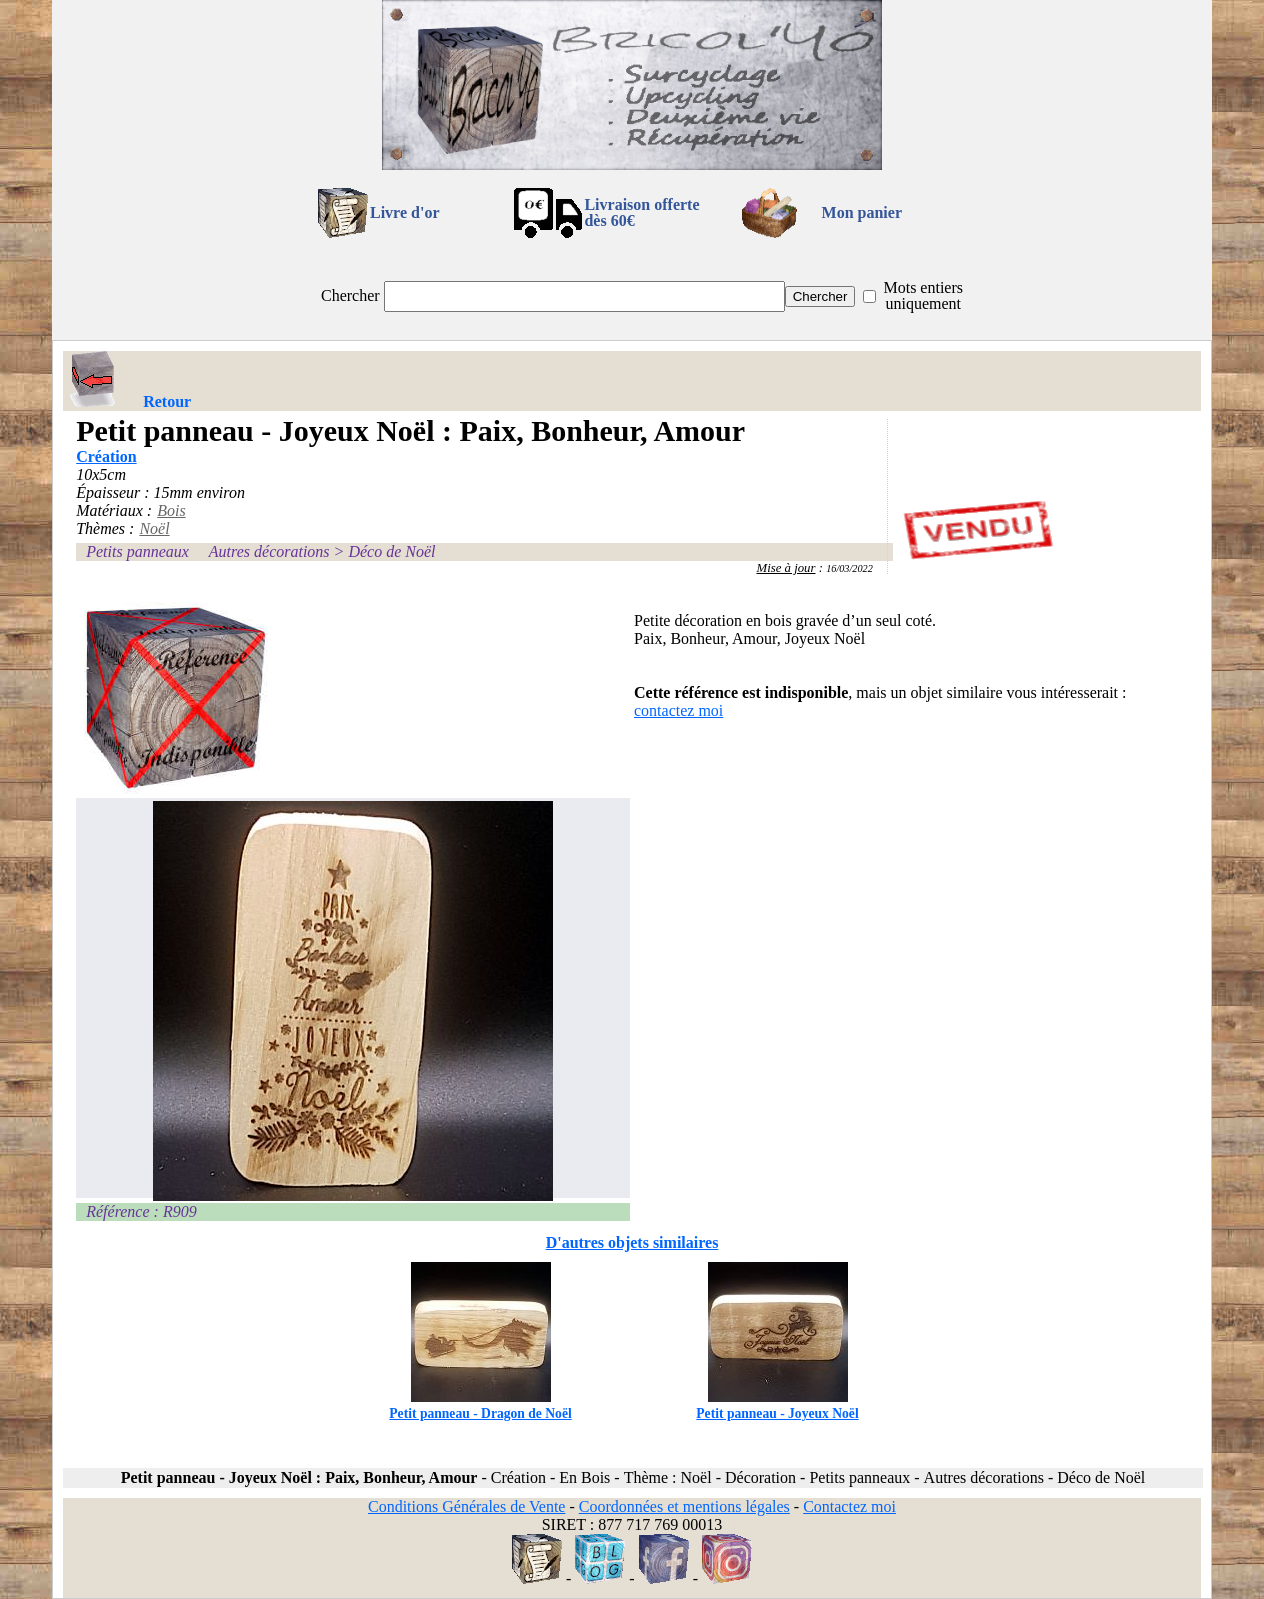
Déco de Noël (391, 551)
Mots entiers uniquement (923, 295)
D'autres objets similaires (632, 1242)
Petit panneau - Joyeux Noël (777, 1405)
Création (106, 456)
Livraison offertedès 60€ (641, 212)
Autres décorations (269, 551)
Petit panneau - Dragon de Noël (480, 1405)
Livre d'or (404, 212)
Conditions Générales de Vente (466, 1506)
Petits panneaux (137, 551)
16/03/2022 (849, 568)
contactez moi (678, 710)
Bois (171, 510)
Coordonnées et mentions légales (684, 1506)
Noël (154, 528)
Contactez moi (849, 1506)
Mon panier (862, 212)
